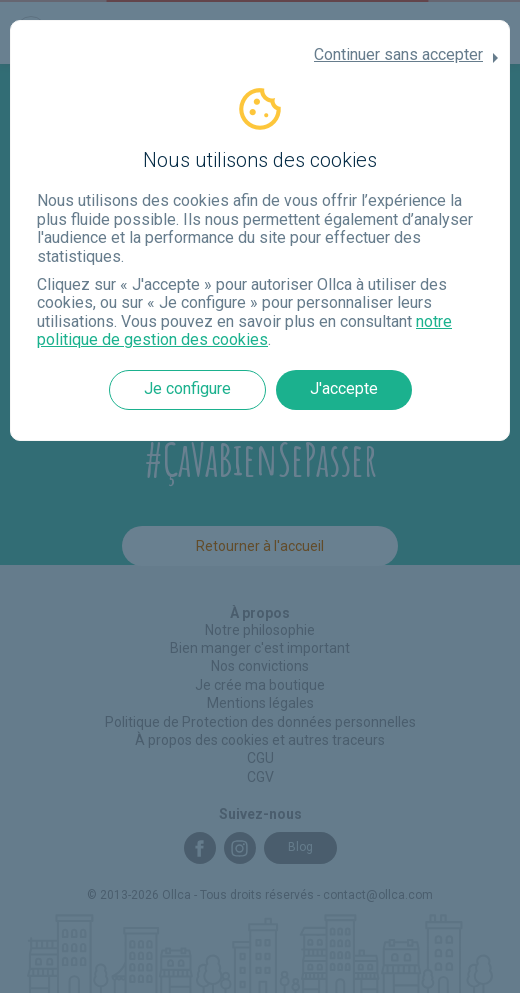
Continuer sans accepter (398, 55)
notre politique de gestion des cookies (244, 330)
